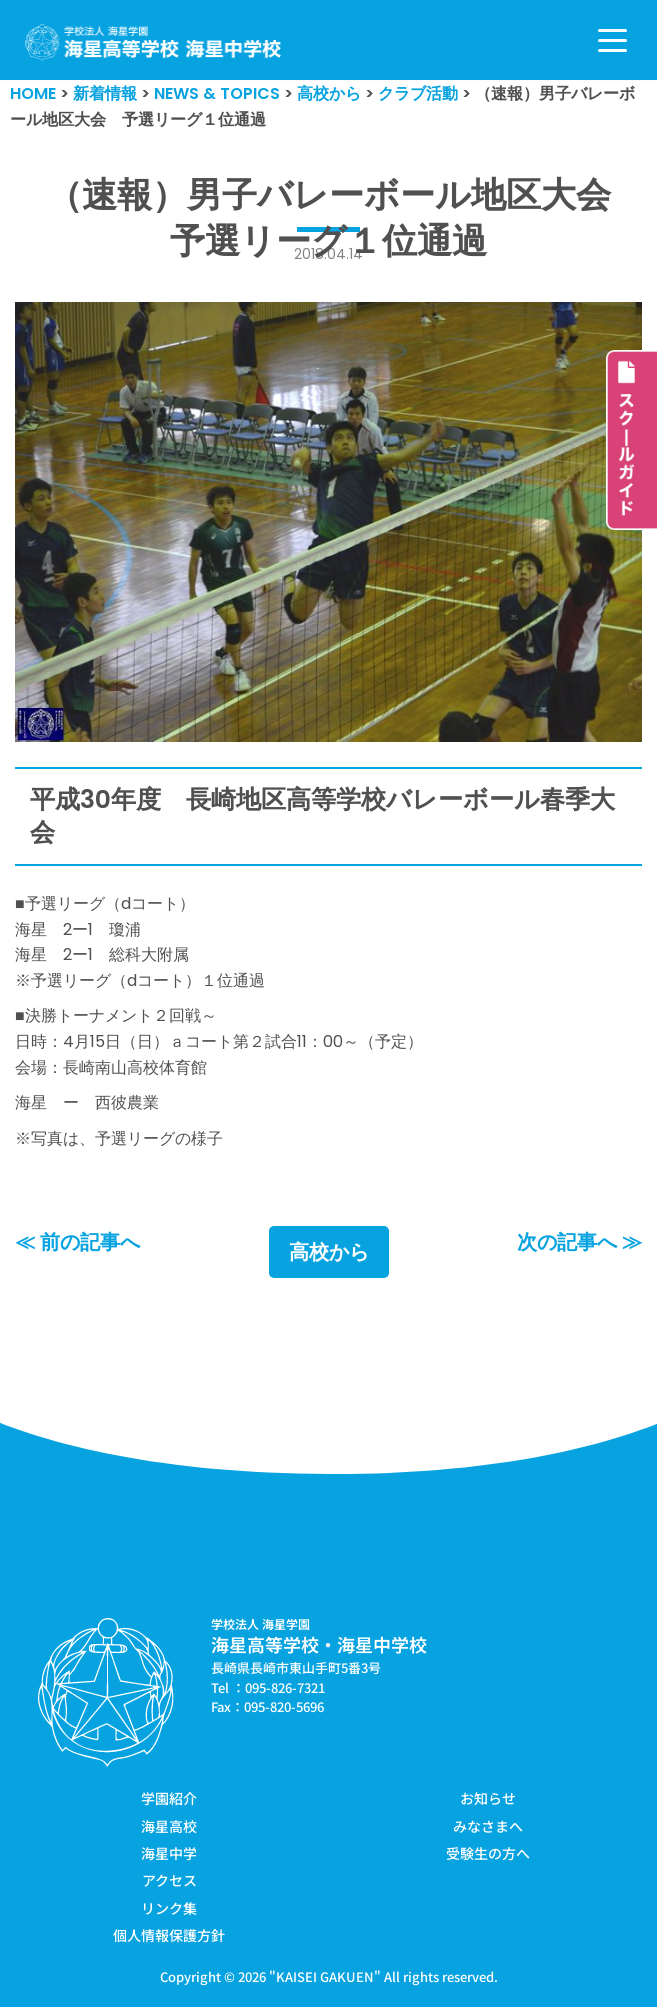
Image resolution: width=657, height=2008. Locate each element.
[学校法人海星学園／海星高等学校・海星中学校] (153, 42)
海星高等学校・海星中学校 (319, 1645)
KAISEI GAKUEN (325, 1976)
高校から (329, 1253)
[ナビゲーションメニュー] (612, 40)
